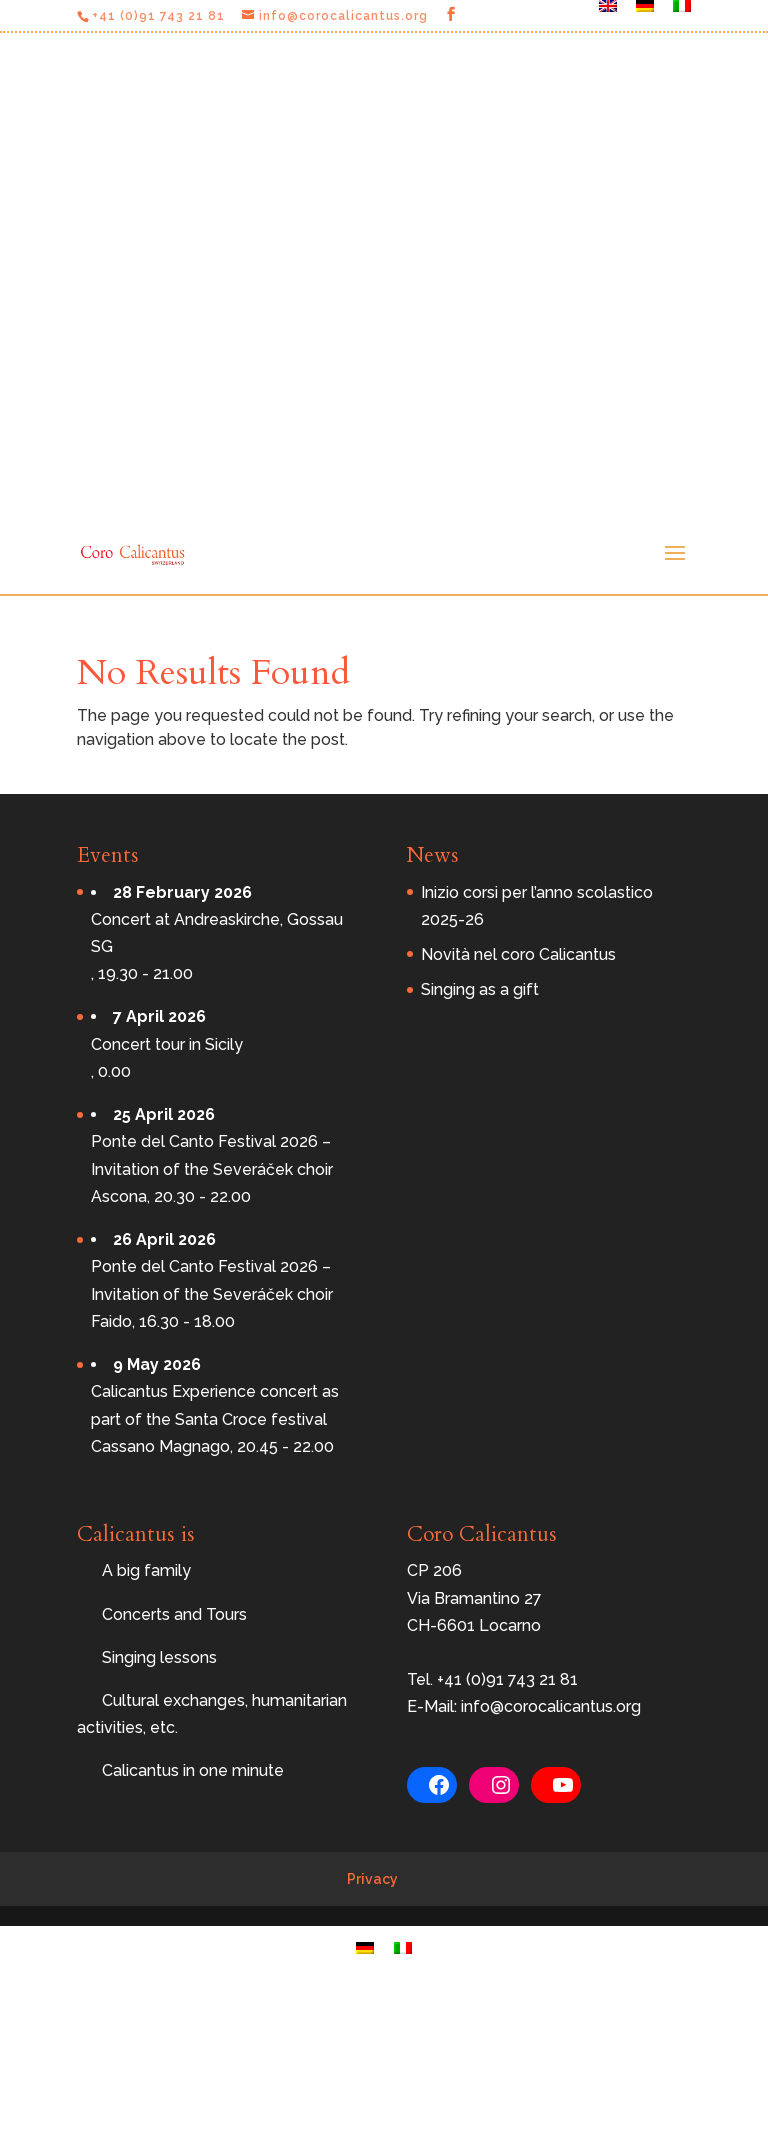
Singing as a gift (480, 989)
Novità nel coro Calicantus (518, 954)
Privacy (372, 1879)
